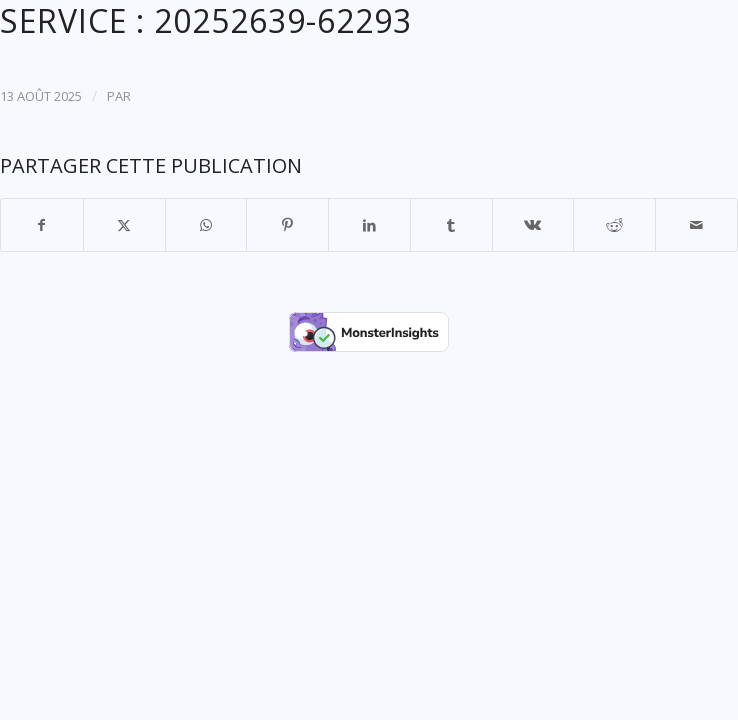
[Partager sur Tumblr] (451, 225)
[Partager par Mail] (696, 225)
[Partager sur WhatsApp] (206, 225)
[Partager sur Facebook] (42, 225)
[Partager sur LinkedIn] (369, 225)
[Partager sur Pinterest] (287, 225)
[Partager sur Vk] (533, 225)
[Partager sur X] (124, 225)
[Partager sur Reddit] (614, 225)
